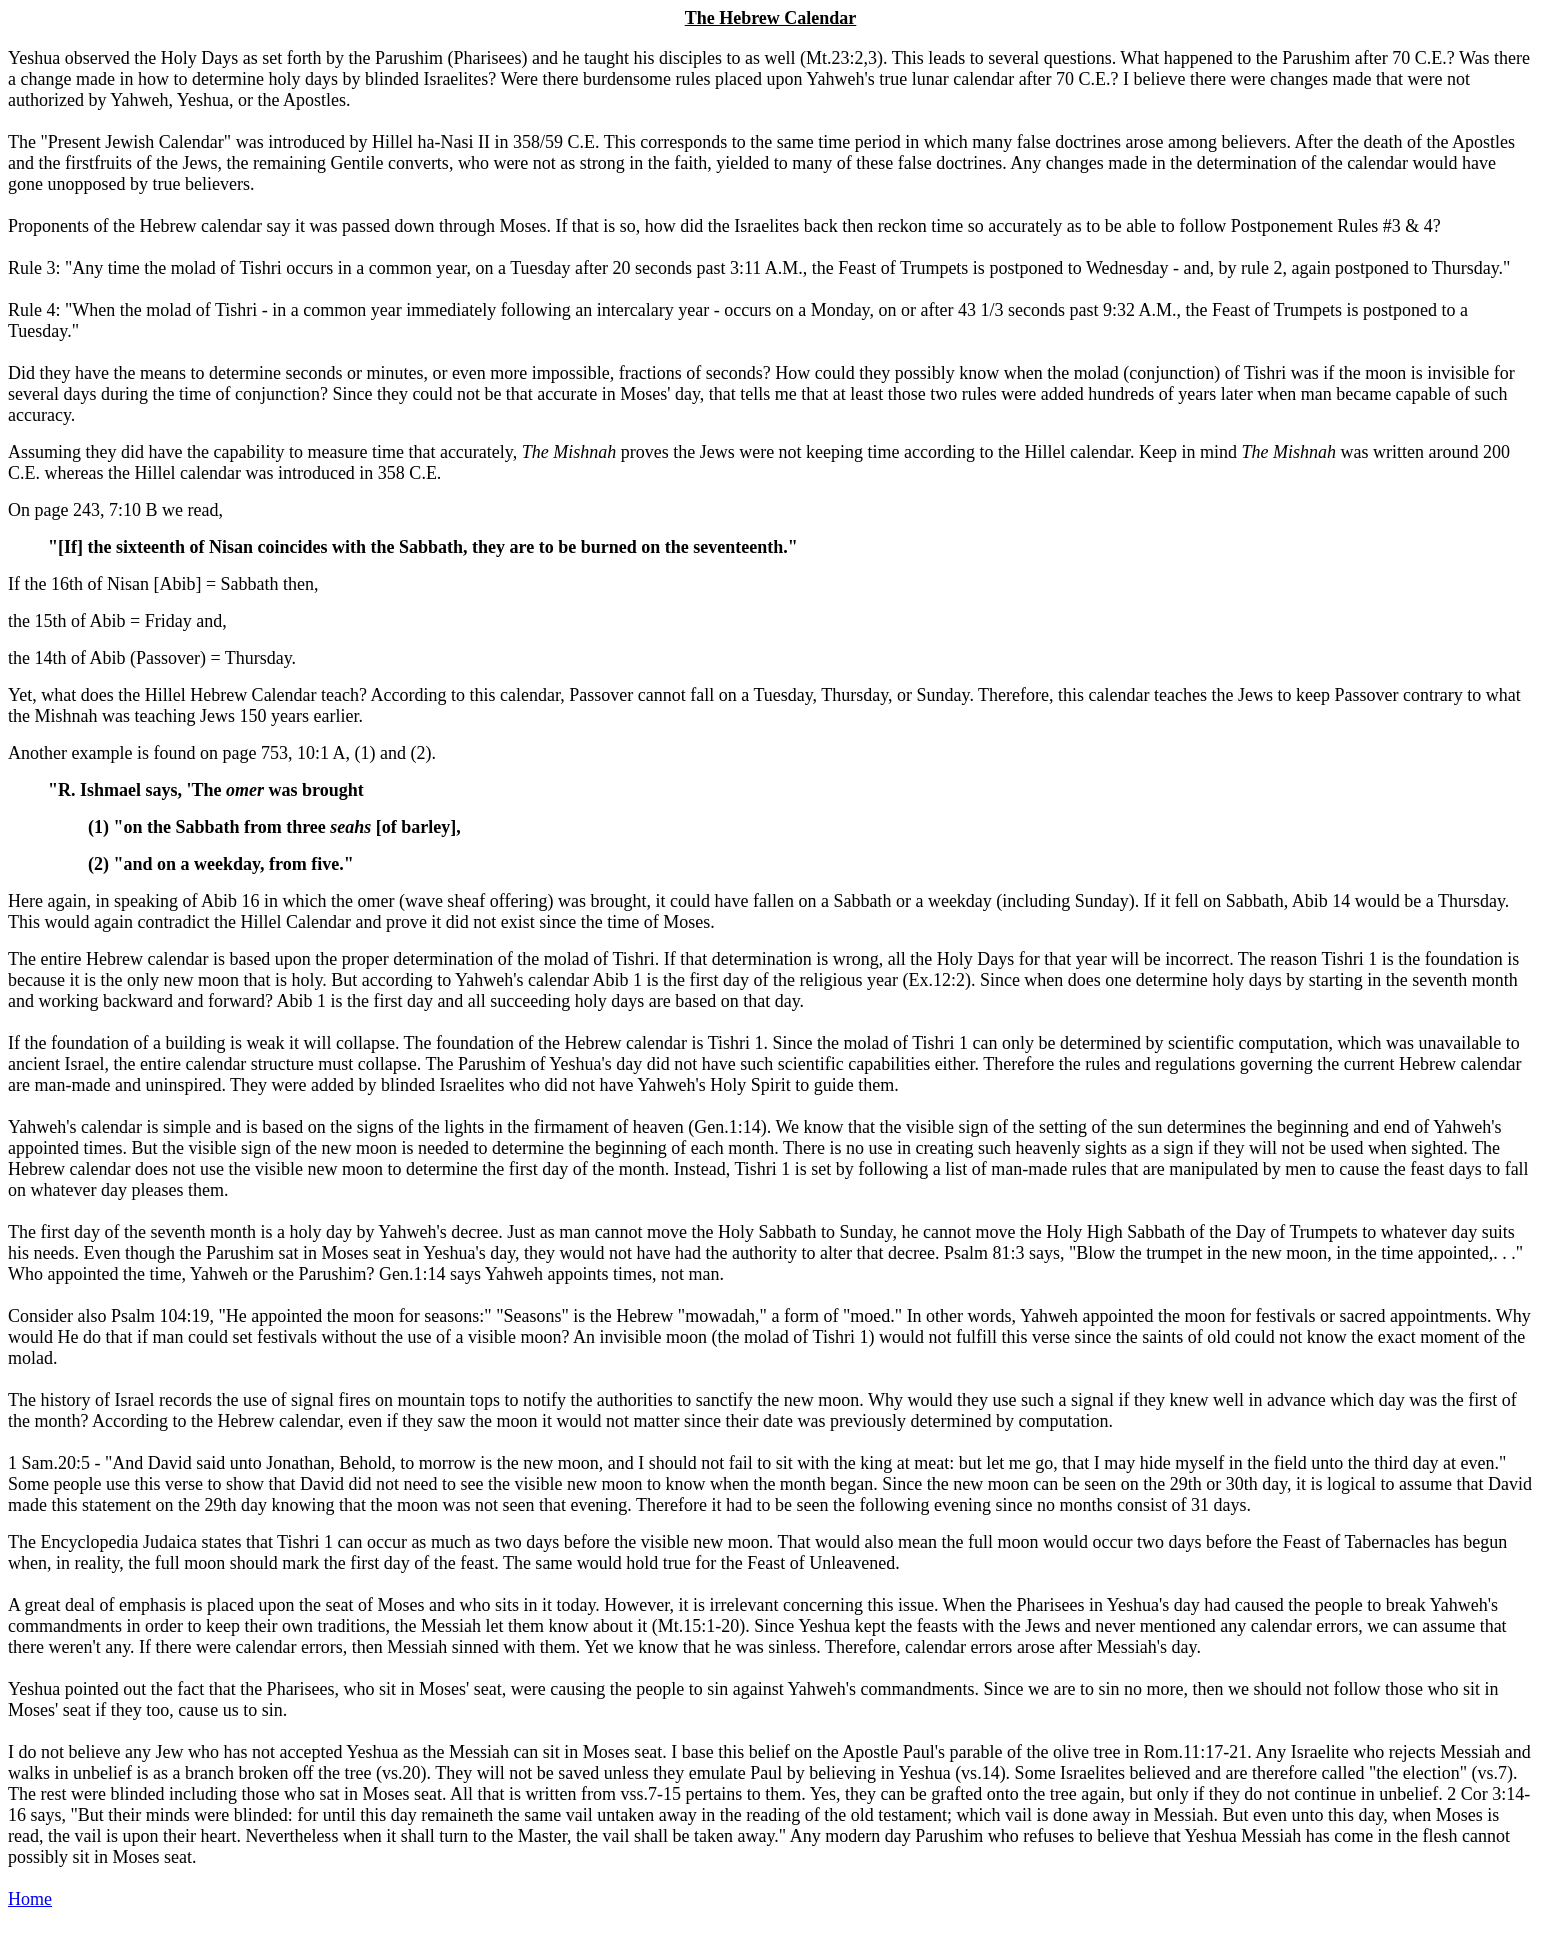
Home (30, 1899)
